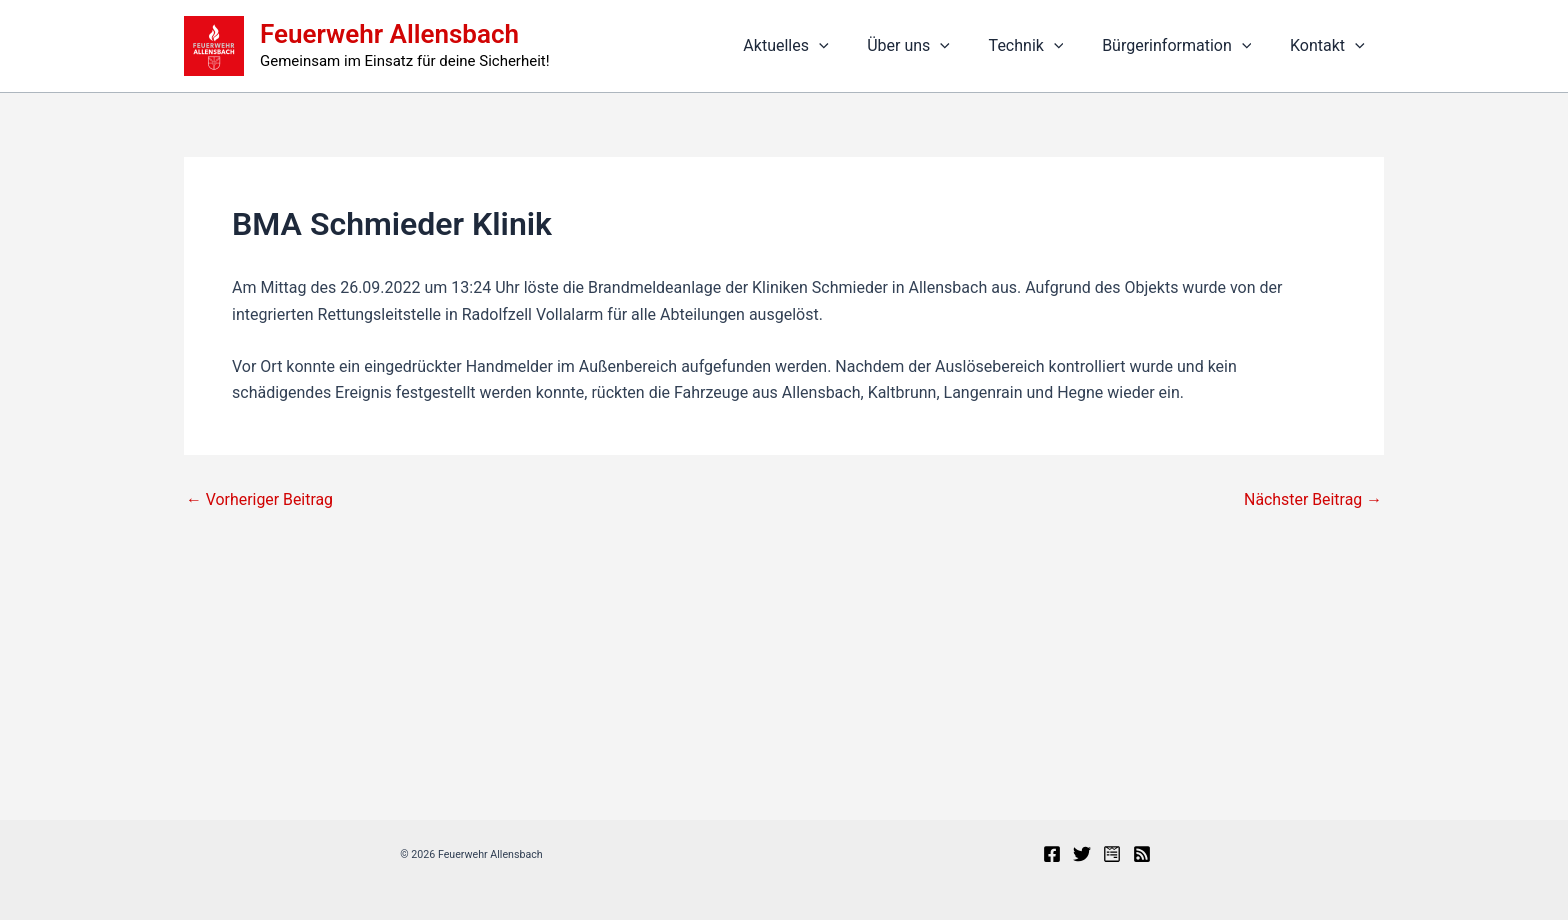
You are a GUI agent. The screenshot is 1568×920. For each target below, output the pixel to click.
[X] (1082, 854)
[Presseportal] (1112, 854)
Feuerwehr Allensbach (389, 34)
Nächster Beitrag (1312, 500)
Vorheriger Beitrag (260, 500)
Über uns (932, 46)
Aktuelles (815, 46)
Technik (1042, 46)
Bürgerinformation (1186, 46)
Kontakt (1330, 46)
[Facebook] (1052, 854)
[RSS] (1142, 854)
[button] (849, 46)
